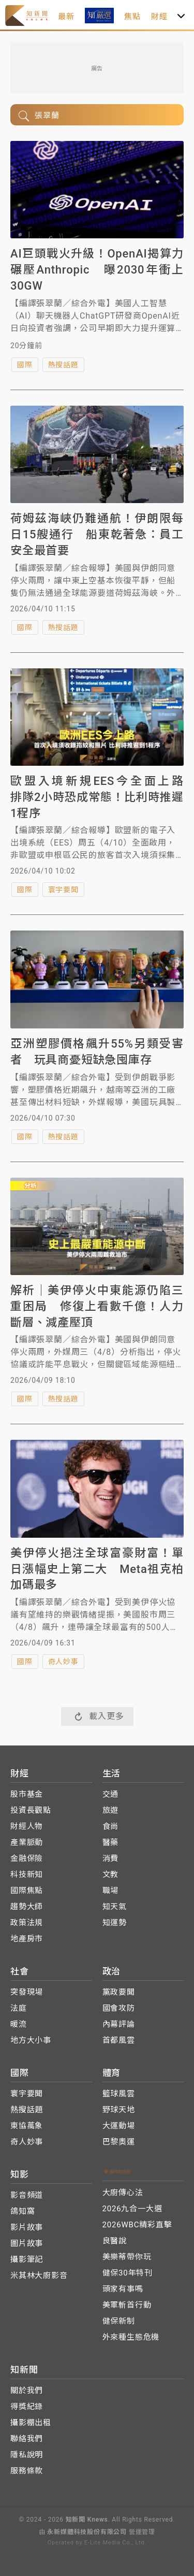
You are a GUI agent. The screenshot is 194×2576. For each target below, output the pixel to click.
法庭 (18, 2008)
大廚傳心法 (122, 2192)
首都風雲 (118, 2040)
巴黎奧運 (118, 2141)
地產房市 (26, 1938)
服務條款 (26, 2470)
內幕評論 (118, 2024)
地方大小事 (30, 2040)
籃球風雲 (118, 2093)
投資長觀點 (30, 1810)
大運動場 (118, 2125)
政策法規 (26, 1922)
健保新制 (118, 2321)
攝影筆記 (26, 2259)
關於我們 (26, 2390)
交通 (110, 1794)
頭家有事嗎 (122, 2289)
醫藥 (110, 1842)
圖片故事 (26, 2243)
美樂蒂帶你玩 (127, 2257)
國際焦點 (26, 1890)
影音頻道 (26, 2195)
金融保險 (26, 1858)
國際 (25, 365)
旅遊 (110, 1810)
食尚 (110, 1826)
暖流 (18, 2024)
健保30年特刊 (127, 2273)
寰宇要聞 (63, 889)
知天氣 (114, 1906)
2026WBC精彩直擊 (137, 2224)
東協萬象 (26, 2125)
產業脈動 (26, 1842)
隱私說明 (26, 2454)
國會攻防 (118, 2008)
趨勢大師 (26, 1906)
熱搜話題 (63, 365)
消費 (110, 1858)
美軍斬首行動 (127, 2305)
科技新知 (26, 1874)
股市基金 (26, 1794)
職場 (110, 1890)
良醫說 (114, 2240)
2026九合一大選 (132, 2208)
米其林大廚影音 (39, 2275)
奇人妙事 (63, 1661)
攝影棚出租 (30, 2422)
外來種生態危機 (131, 2337)
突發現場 (26, 1992)
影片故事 (26, 2227)
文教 (110, 1874)
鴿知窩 (22, 2211)
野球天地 (118, 2109)
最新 (66, 16)
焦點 (132, 16)
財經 (159, 16)
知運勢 (114, 1922)
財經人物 (26, 1826)
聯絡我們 (26, 2438)
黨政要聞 (118, 1992)
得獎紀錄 (26, 2406)
